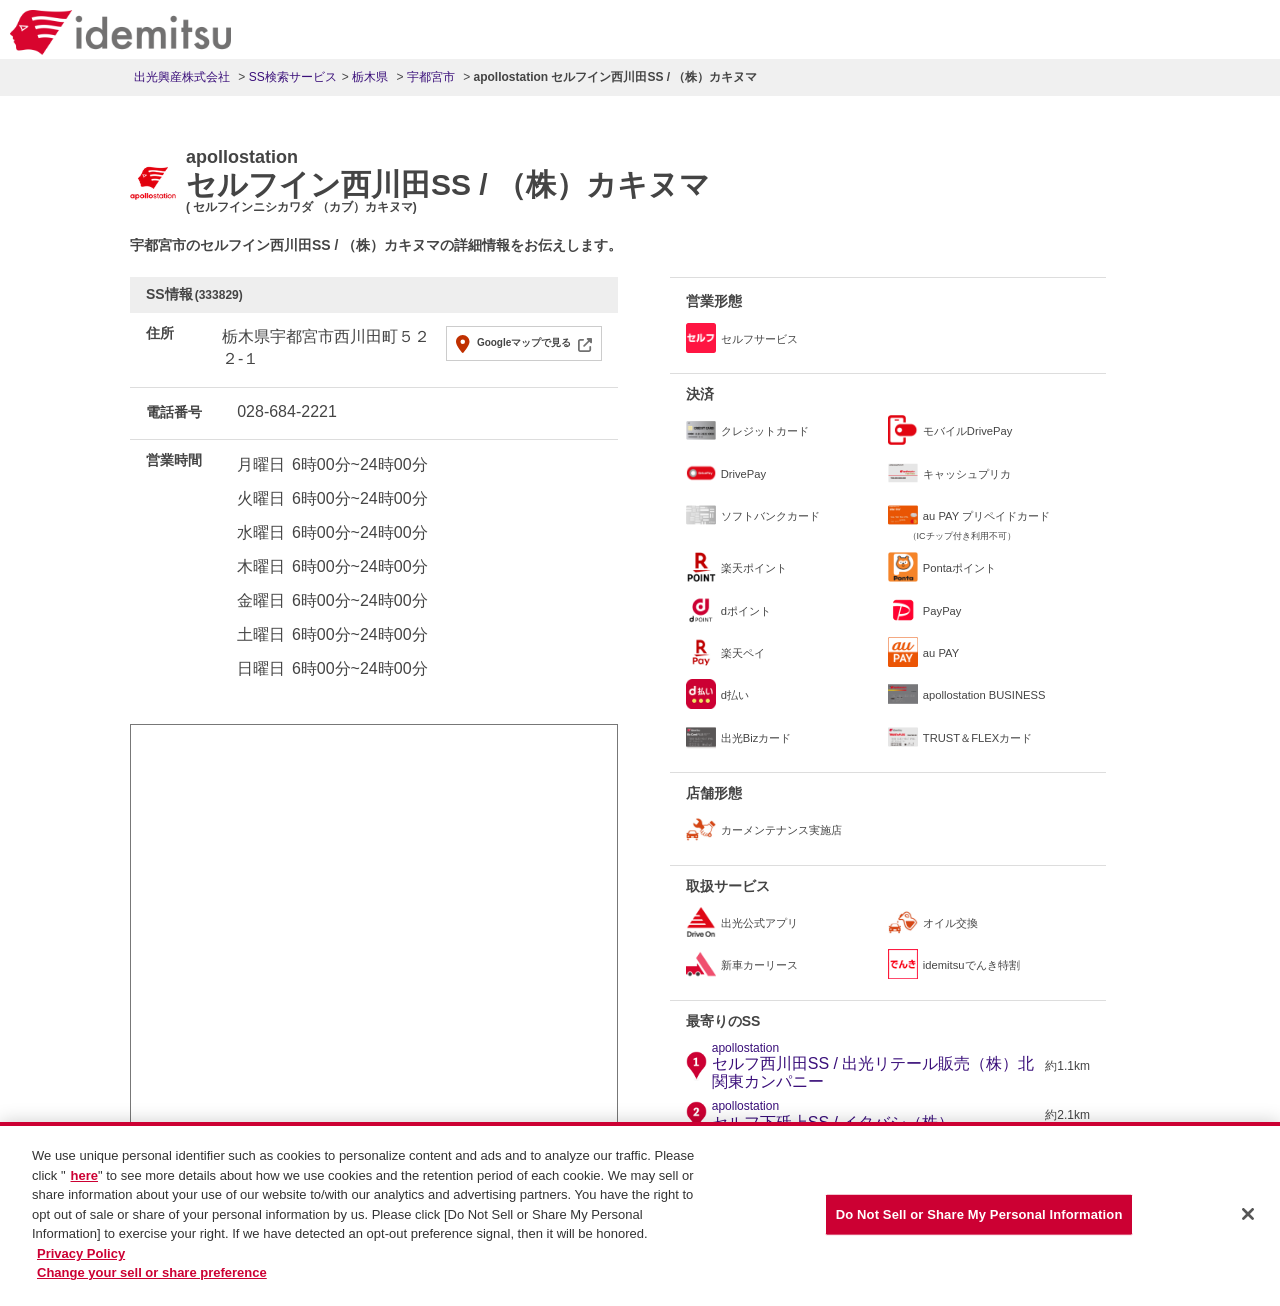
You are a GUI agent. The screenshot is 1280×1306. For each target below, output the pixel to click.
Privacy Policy (81, 1257)
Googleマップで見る (524, 342)
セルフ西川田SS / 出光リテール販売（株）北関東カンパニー (876, 1066)
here (84, 1179)
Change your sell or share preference (152, 1277)
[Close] (1248, 1219)
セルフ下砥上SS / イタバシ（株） (833, 1115)
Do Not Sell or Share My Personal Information (979, 1218)
